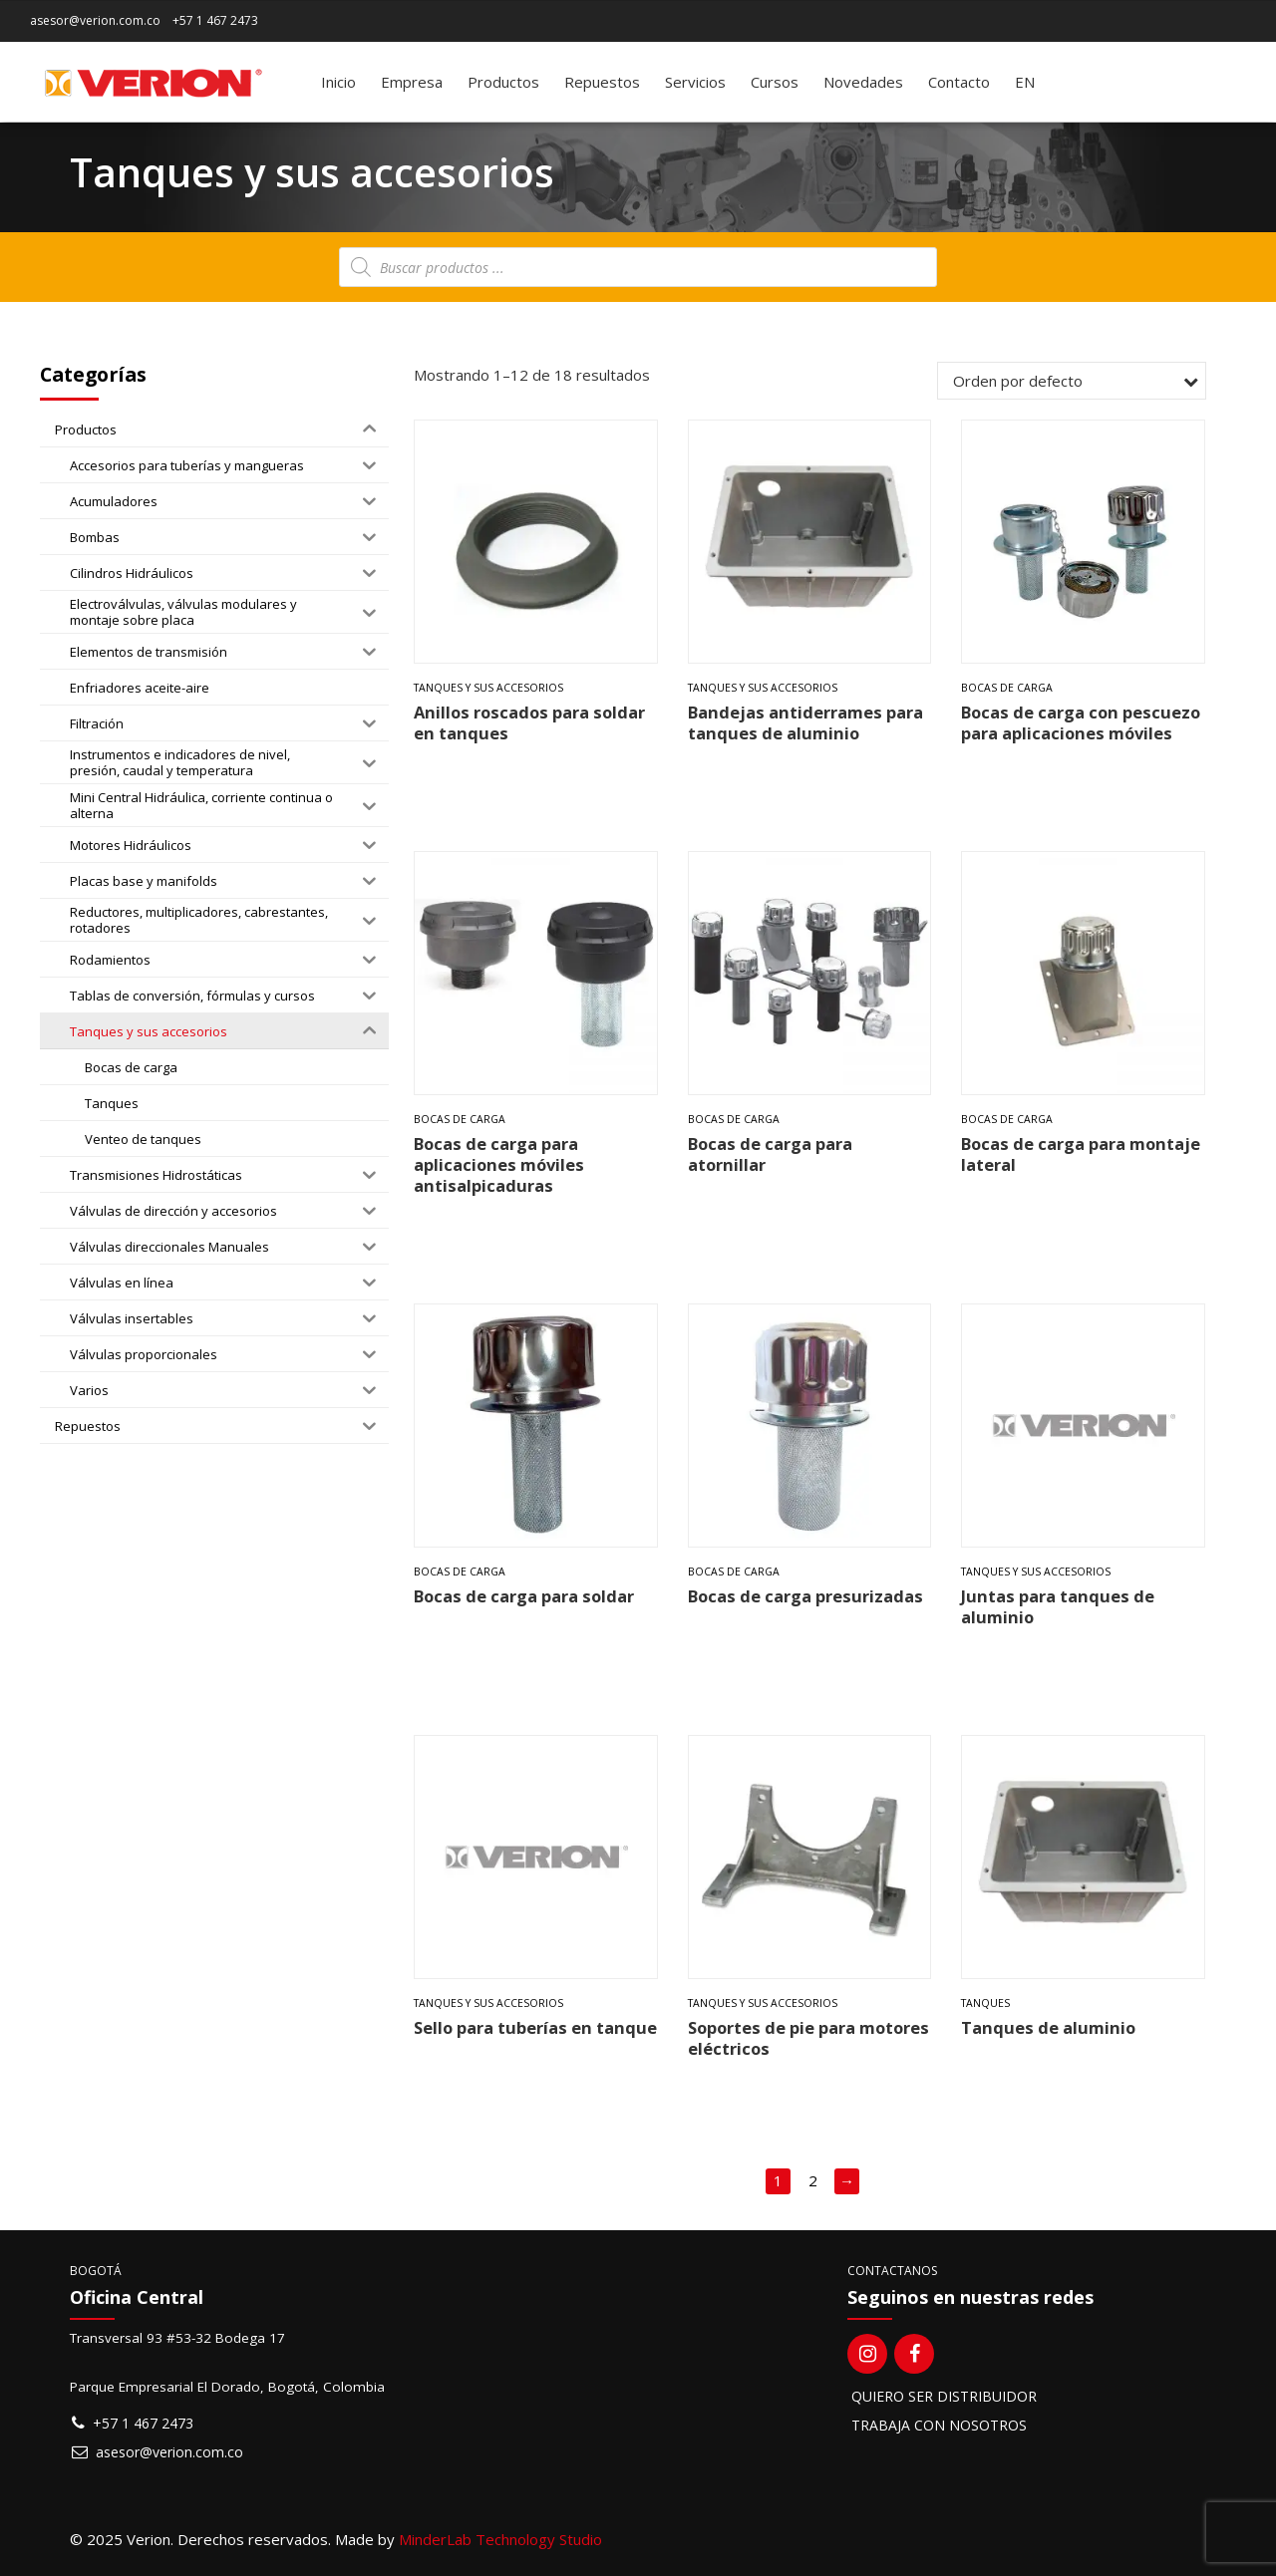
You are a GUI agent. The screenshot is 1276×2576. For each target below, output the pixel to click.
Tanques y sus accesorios (488, 688)
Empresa (412, 82)
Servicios (695, 82)
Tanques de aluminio (1048, 2027)
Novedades (863, 82)
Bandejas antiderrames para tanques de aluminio (805, 722)
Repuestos (602, 82)
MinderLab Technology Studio (500, 2539)
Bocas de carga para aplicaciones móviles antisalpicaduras (499, 1165)
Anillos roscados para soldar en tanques (529, 722)
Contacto (959, 82)
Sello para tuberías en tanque (535, 2027)
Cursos (774, 82)
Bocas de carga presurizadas (805, 1595)
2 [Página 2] (812, 2180)
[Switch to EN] (1025, 82)
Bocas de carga (1007, 688)
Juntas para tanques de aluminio (1057, 1606)
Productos (503, 82)
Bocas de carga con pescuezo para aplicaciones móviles (1080, 722)
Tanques (985, 2003)
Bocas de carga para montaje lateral (1080, 1154)
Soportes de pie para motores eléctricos (808, 2038)
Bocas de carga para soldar (524, 1595)
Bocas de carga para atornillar (770, 1154)
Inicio (338, 82)
